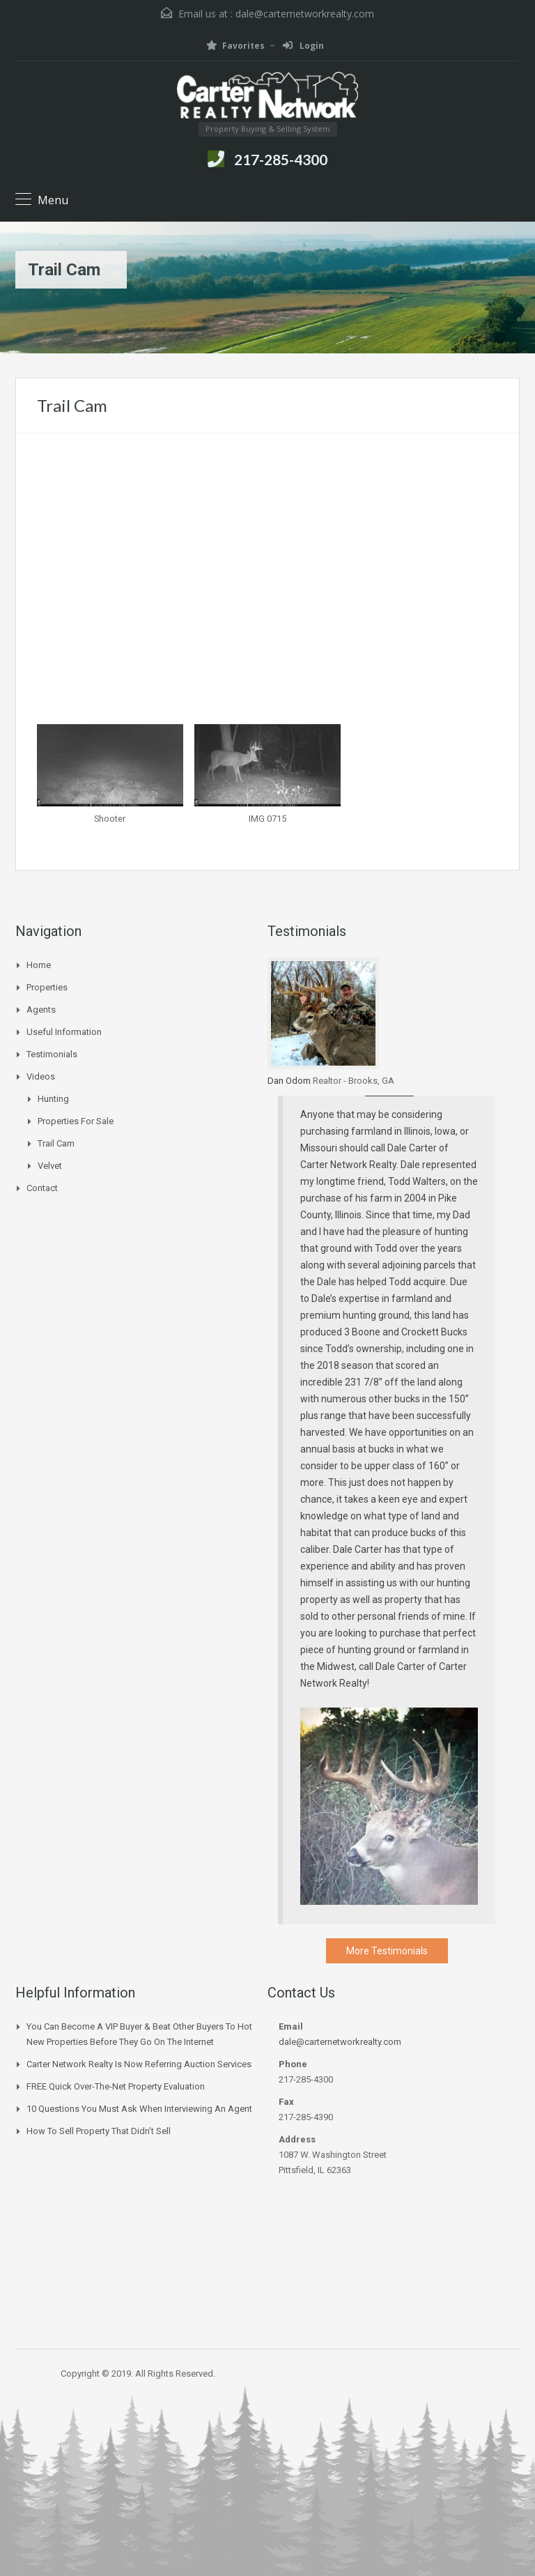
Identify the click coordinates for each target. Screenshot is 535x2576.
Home (38, 965)
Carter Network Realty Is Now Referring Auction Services (138, 2064)
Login (303, 46)
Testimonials (51, 1054)
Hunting (53, 1099)
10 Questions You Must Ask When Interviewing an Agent (139, 2108)
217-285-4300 (280, 159)
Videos (40, 1076)
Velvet (50, 1165)
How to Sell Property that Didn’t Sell (98, 2131)
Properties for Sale (76, 1121)
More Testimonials (387, 1950)
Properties (47, 987)
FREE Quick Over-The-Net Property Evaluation (115, 2086)
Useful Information (64, 1032)
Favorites (235, 46)
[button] (110, 781)
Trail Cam (56, 1143)
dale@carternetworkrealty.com (304, 13)
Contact (42, 1188)
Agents (41, 1009)
